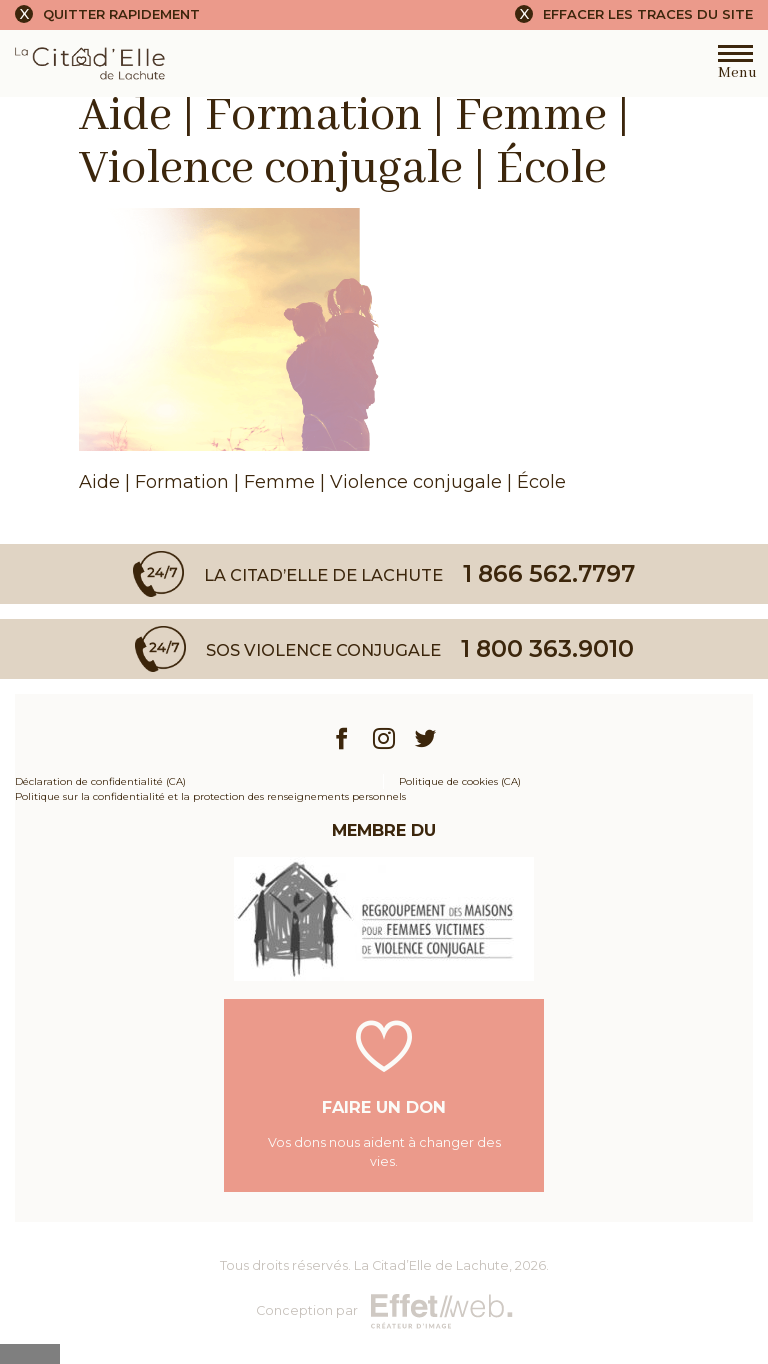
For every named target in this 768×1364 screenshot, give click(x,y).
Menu (735, 67)
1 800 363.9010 (547, 648)
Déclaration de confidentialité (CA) (100, 781)
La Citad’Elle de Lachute (431, 1265)
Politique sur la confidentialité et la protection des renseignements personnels (210, 796)
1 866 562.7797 (549, 573)
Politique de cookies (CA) (460, 781)
